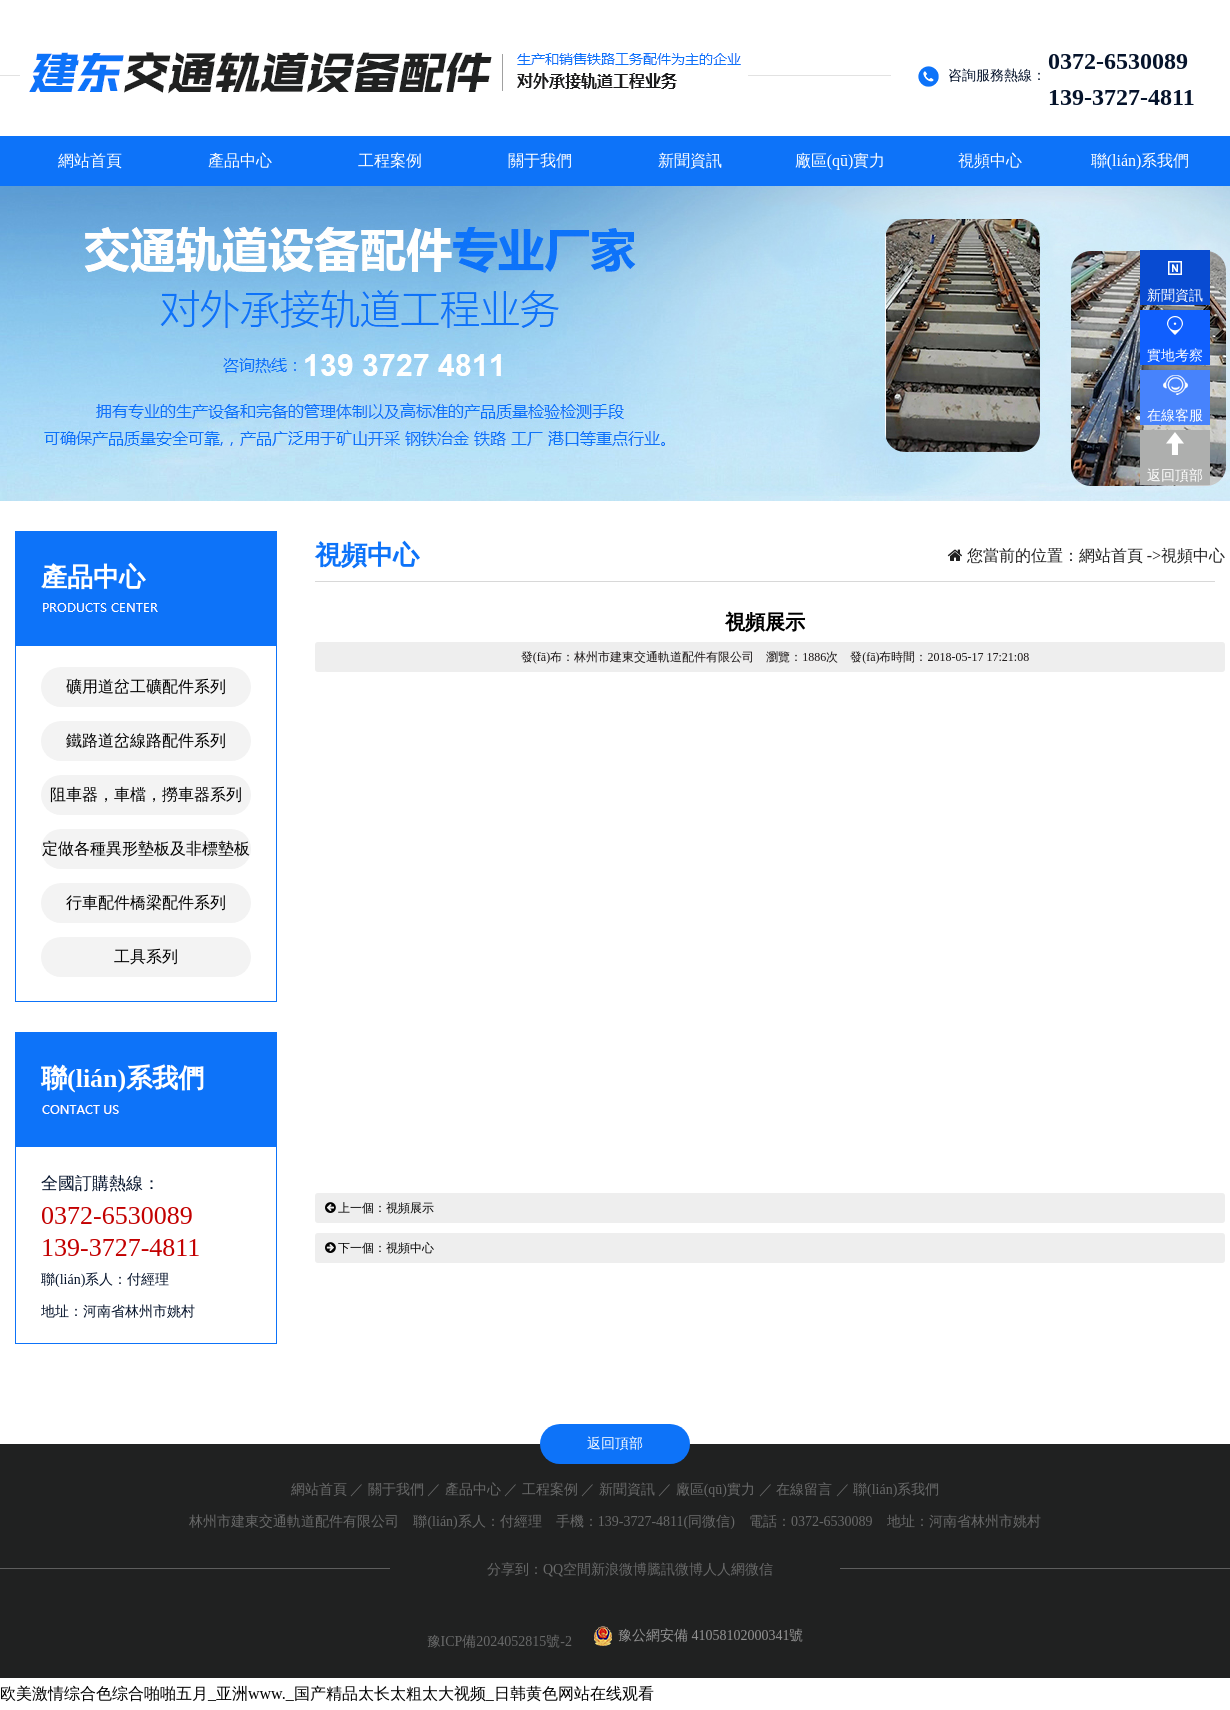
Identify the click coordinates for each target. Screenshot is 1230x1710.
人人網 (724, 1569)
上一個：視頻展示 (379, 1208)
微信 (759, 1569)
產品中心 (473, 1489)
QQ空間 (567, 1569)
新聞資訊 (627, 1489)
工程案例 (550, 1489)
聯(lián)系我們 (896, 1489)
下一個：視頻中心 (379, 1248)
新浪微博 (619, 1569)
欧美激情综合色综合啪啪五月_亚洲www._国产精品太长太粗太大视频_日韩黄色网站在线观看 (327, 1693)
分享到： (515, 1569)
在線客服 (1175, 415)
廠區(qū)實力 (715, 1489)
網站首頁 (1111, 555)
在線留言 (804, 1489)
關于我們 (396, 1489)
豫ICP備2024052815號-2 (501, 1641)
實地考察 (1175, 355)
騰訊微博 (675, 1569)
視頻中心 (1193, 555)
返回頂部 (1175, 475)
